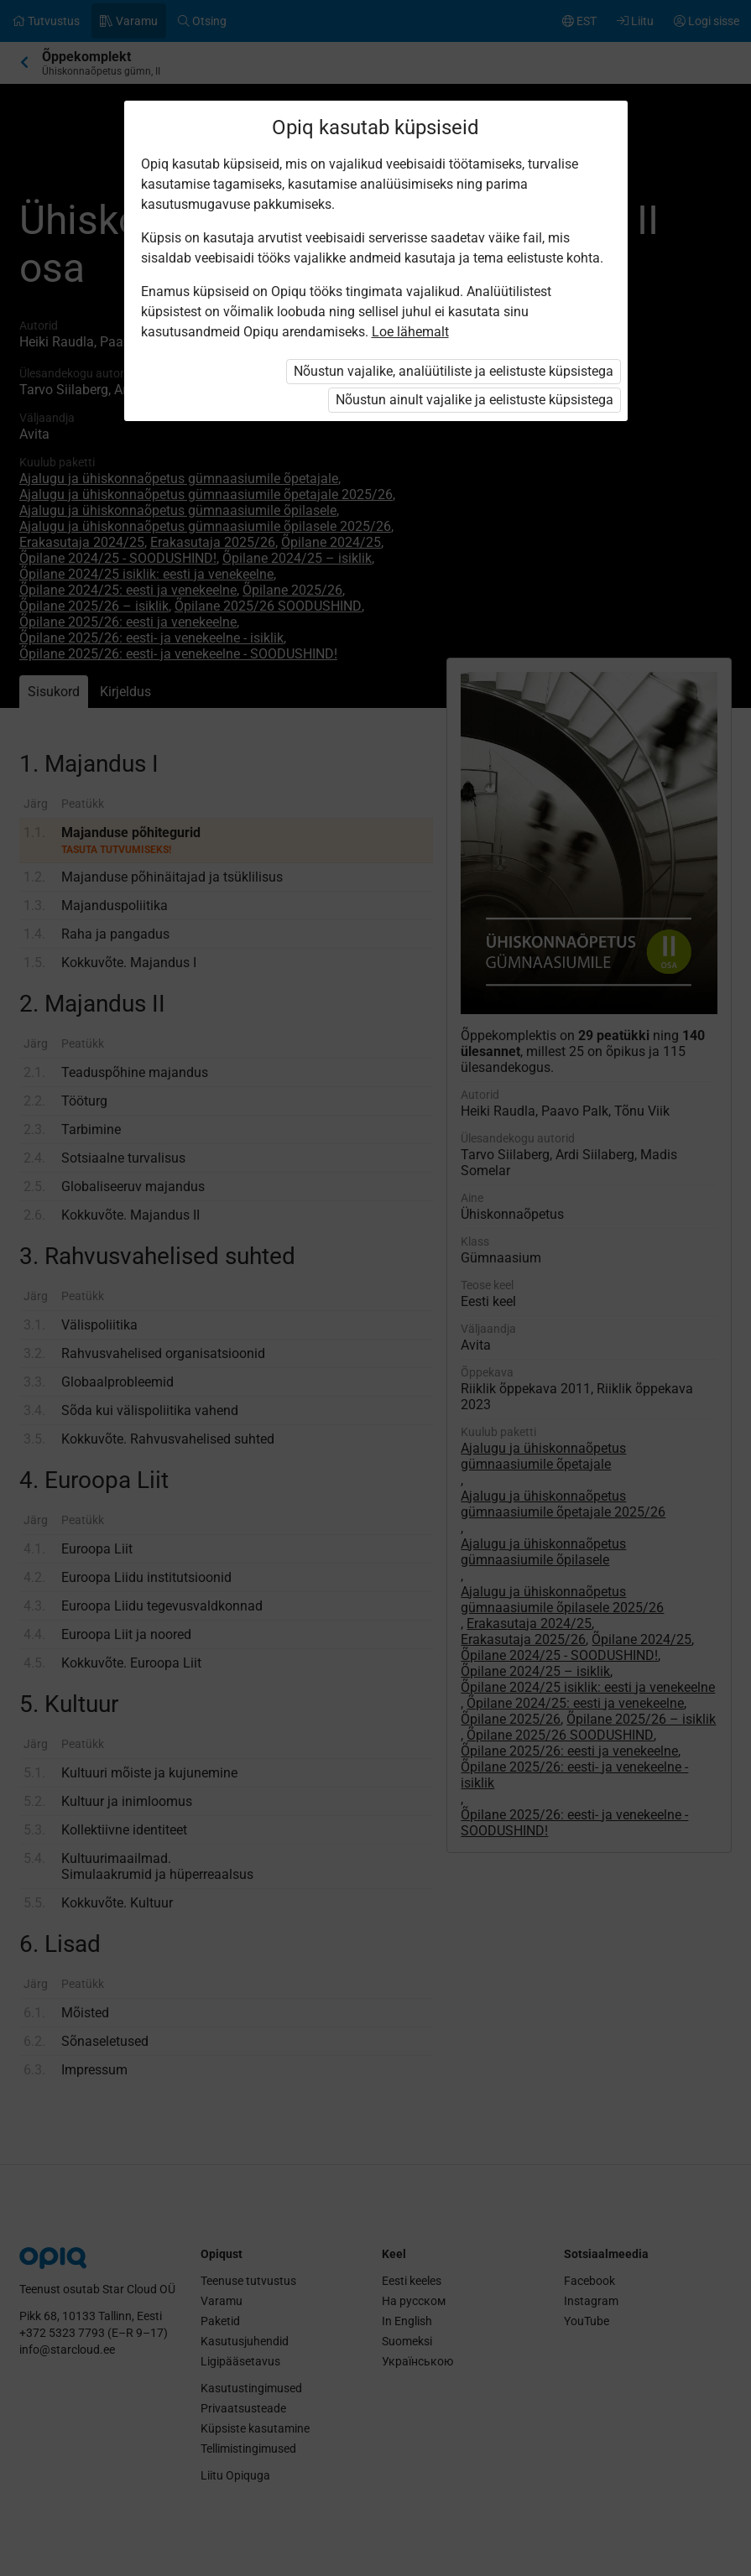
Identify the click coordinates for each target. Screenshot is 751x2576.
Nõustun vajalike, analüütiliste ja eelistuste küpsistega (453, 371)
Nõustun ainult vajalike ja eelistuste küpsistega (474, 400)
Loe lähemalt (410, 332)
